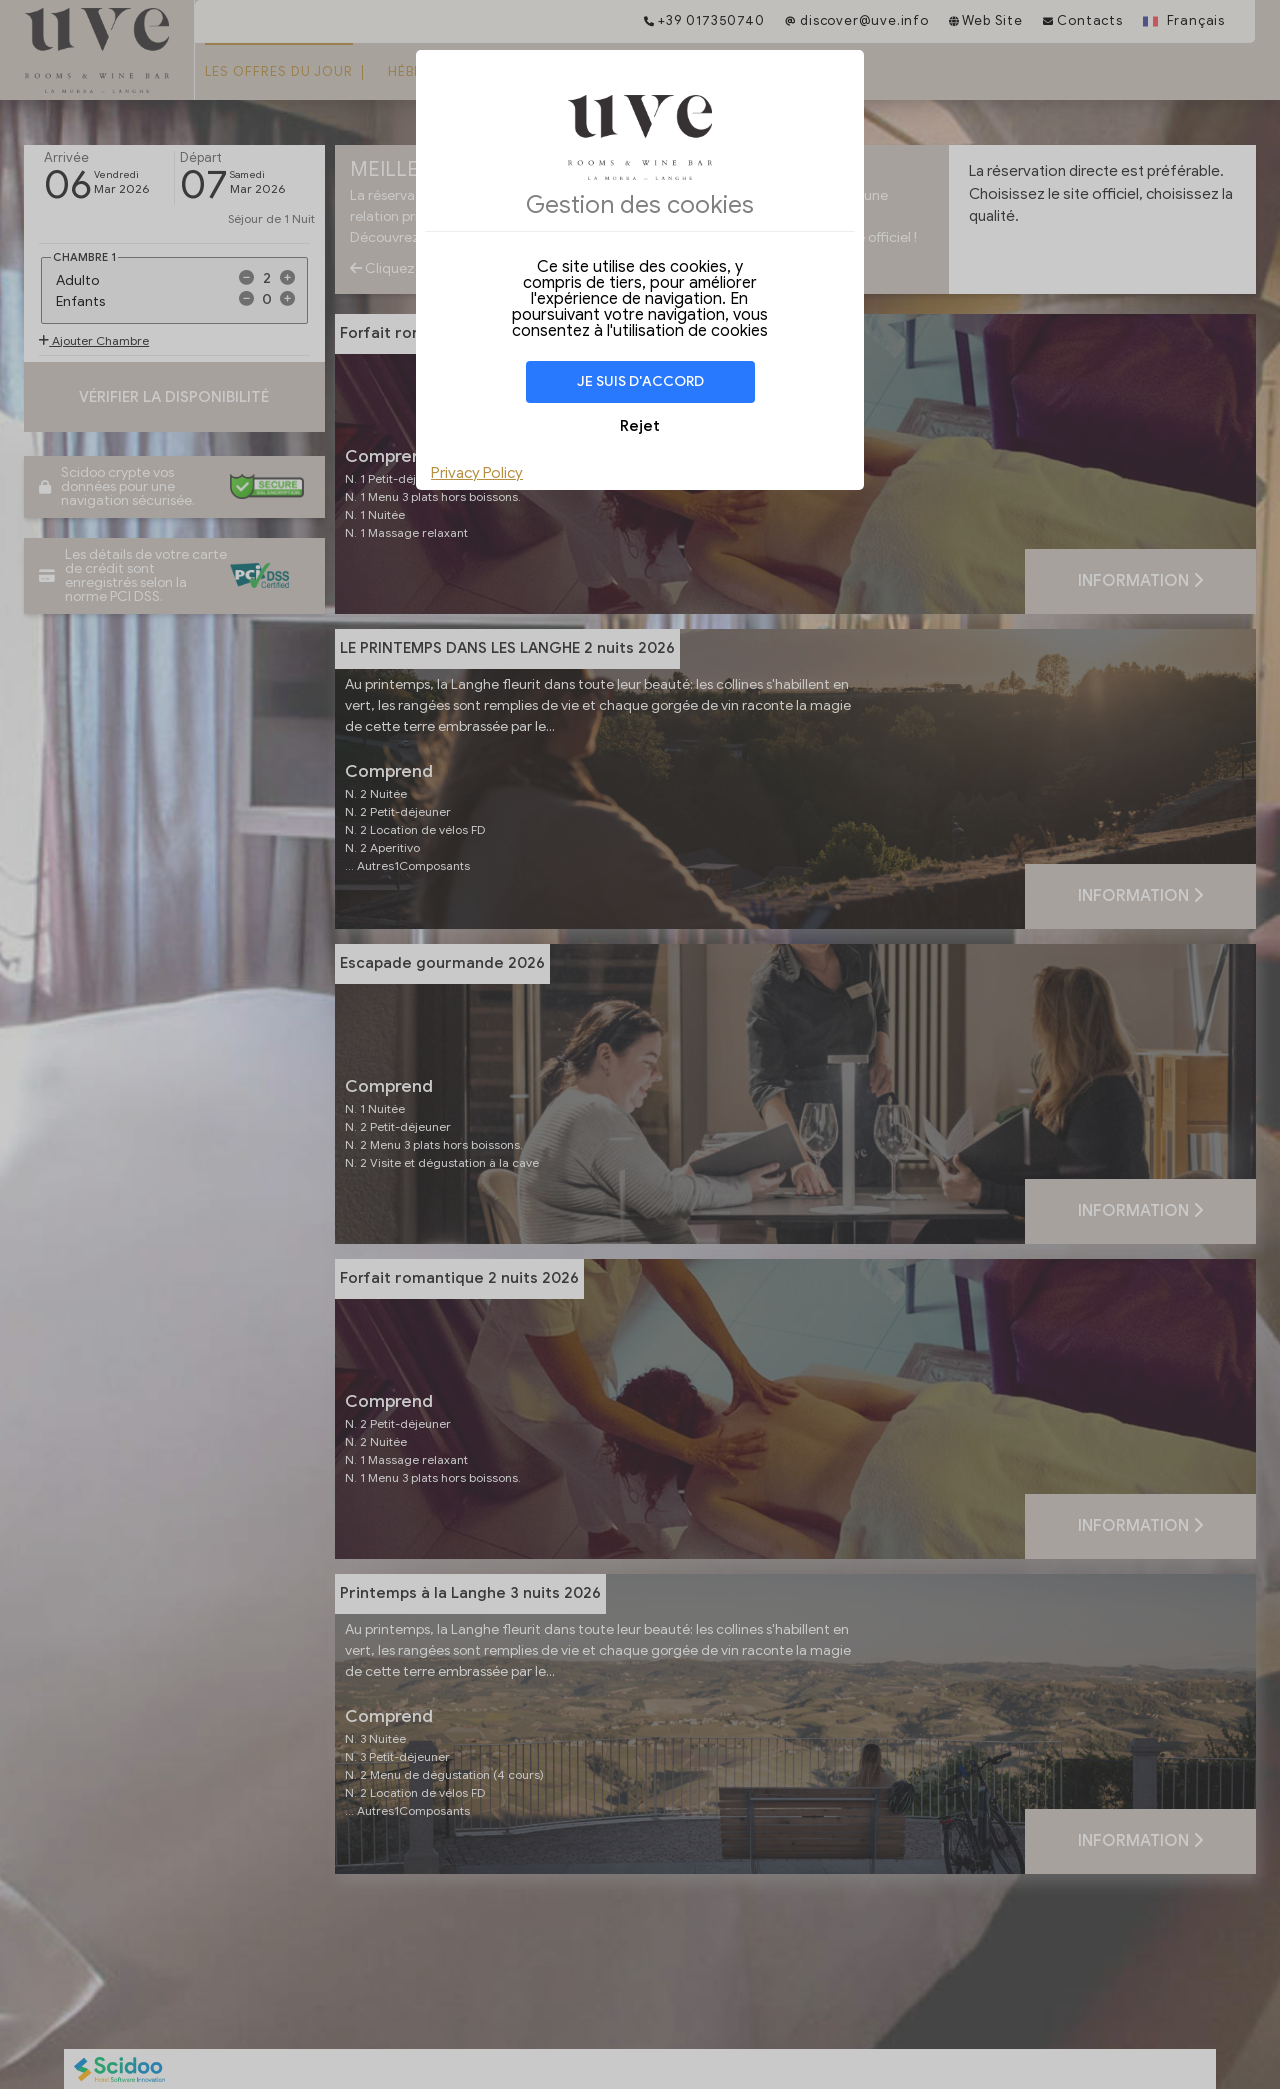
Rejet (640, 426)
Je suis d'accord (640, 381)
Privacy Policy (477, 473)
